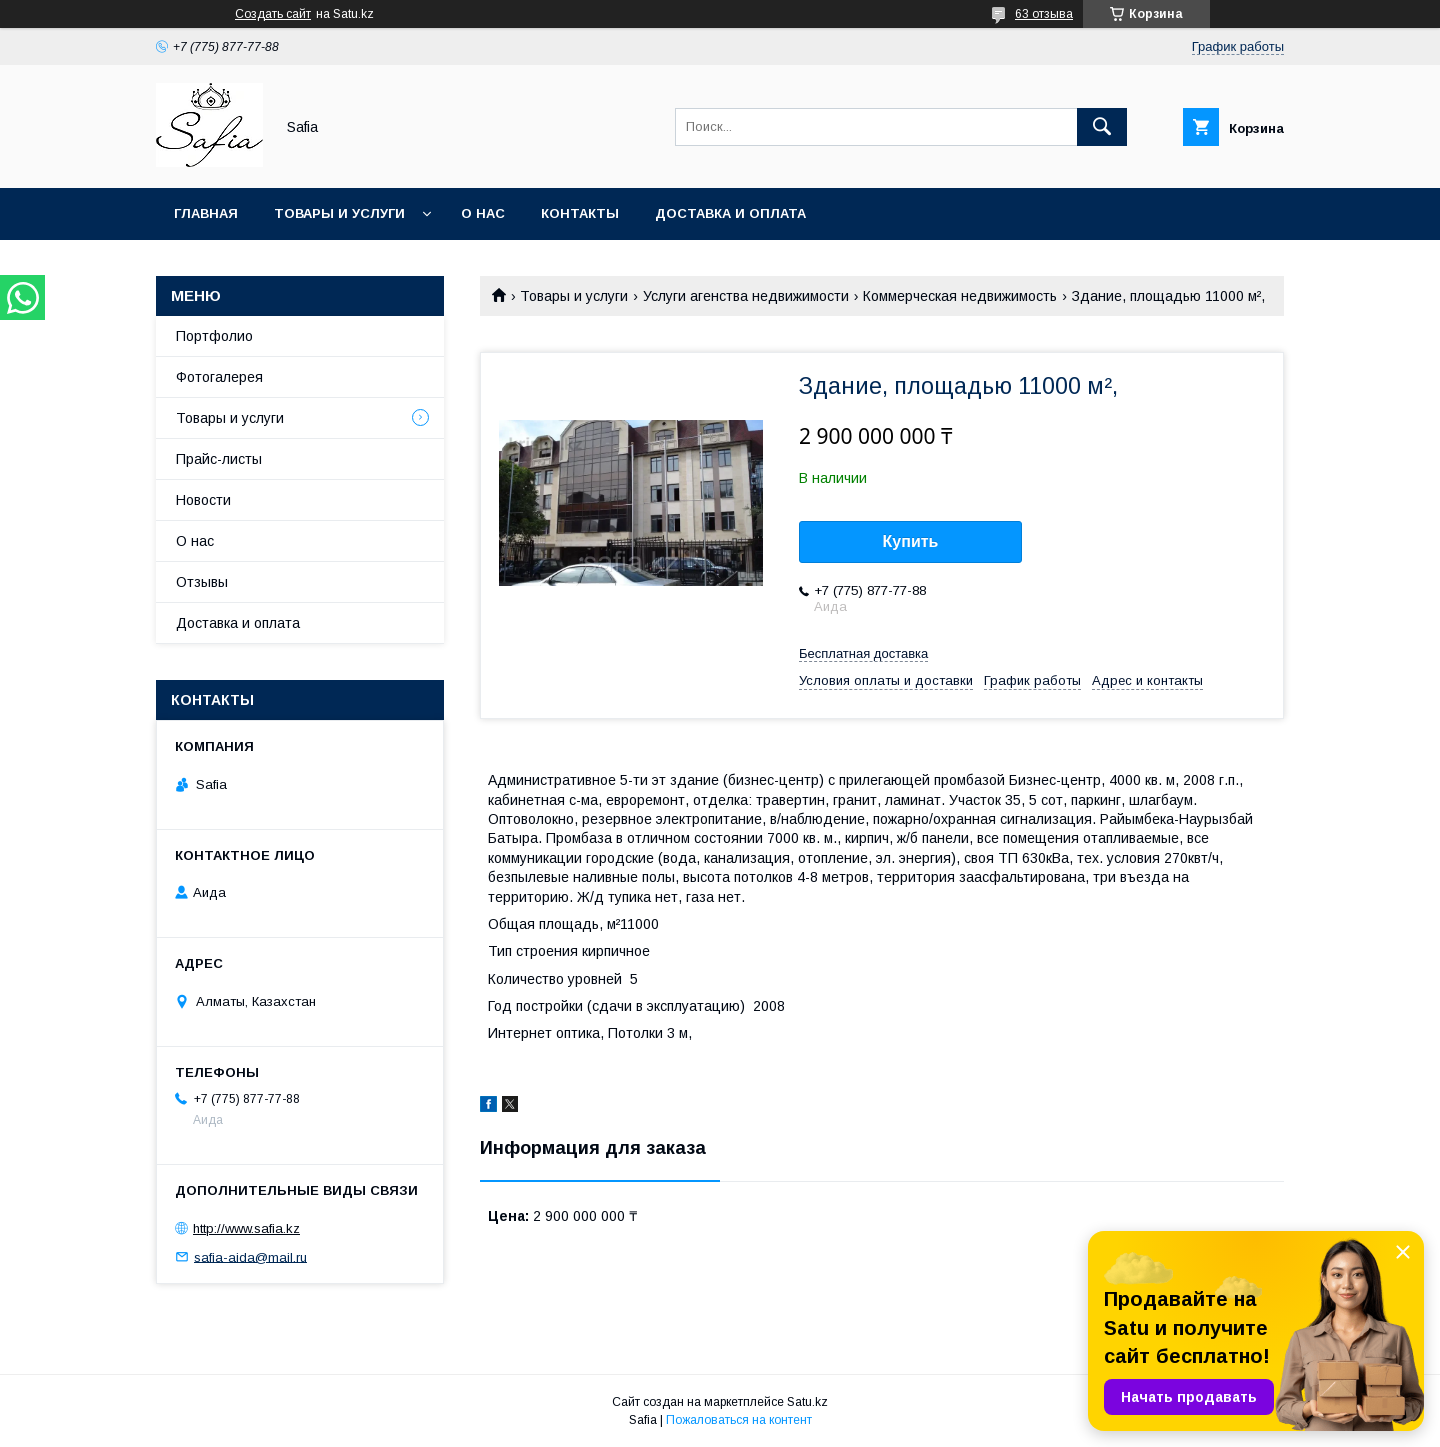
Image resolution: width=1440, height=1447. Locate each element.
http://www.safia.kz (246, 1228)
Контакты (580, 213)
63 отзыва (1044, 14)
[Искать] (1102, 127)
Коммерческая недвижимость (960, 296)
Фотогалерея (219, 377)
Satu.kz (807, 1402)
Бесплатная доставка (863, 653)
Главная (206, 213)
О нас (483, 213)
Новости (203, 500)
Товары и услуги (339, 213)
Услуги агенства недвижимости (746, 296)
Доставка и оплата (730, 213)
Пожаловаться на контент (739, 1420)
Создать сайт (273, 14)
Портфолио (214, 336)
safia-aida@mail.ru (250, 1256)
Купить (911, 541)
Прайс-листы (219, 459)
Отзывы (202, 582)
